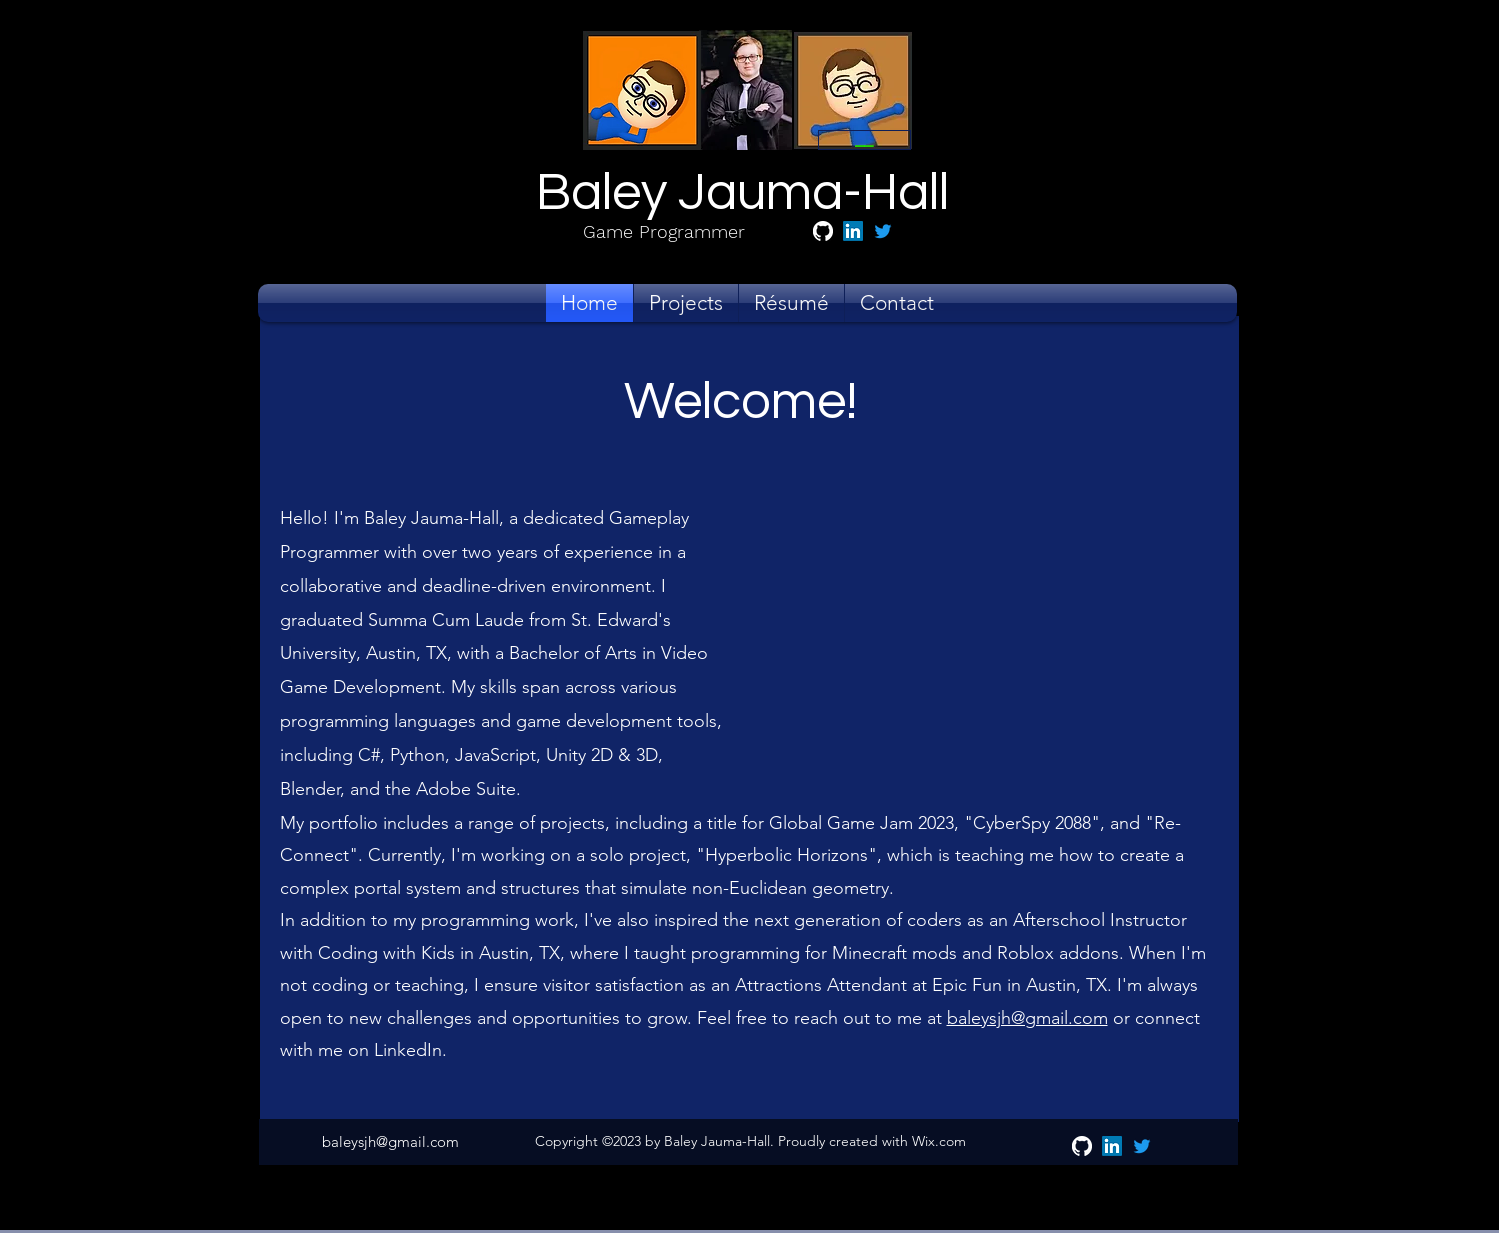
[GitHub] (823, 231)
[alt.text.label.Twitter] (883, 231)
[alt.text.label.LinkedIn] (853, 231)
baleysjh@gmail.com (1027, 1018)
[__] (864, 140)
